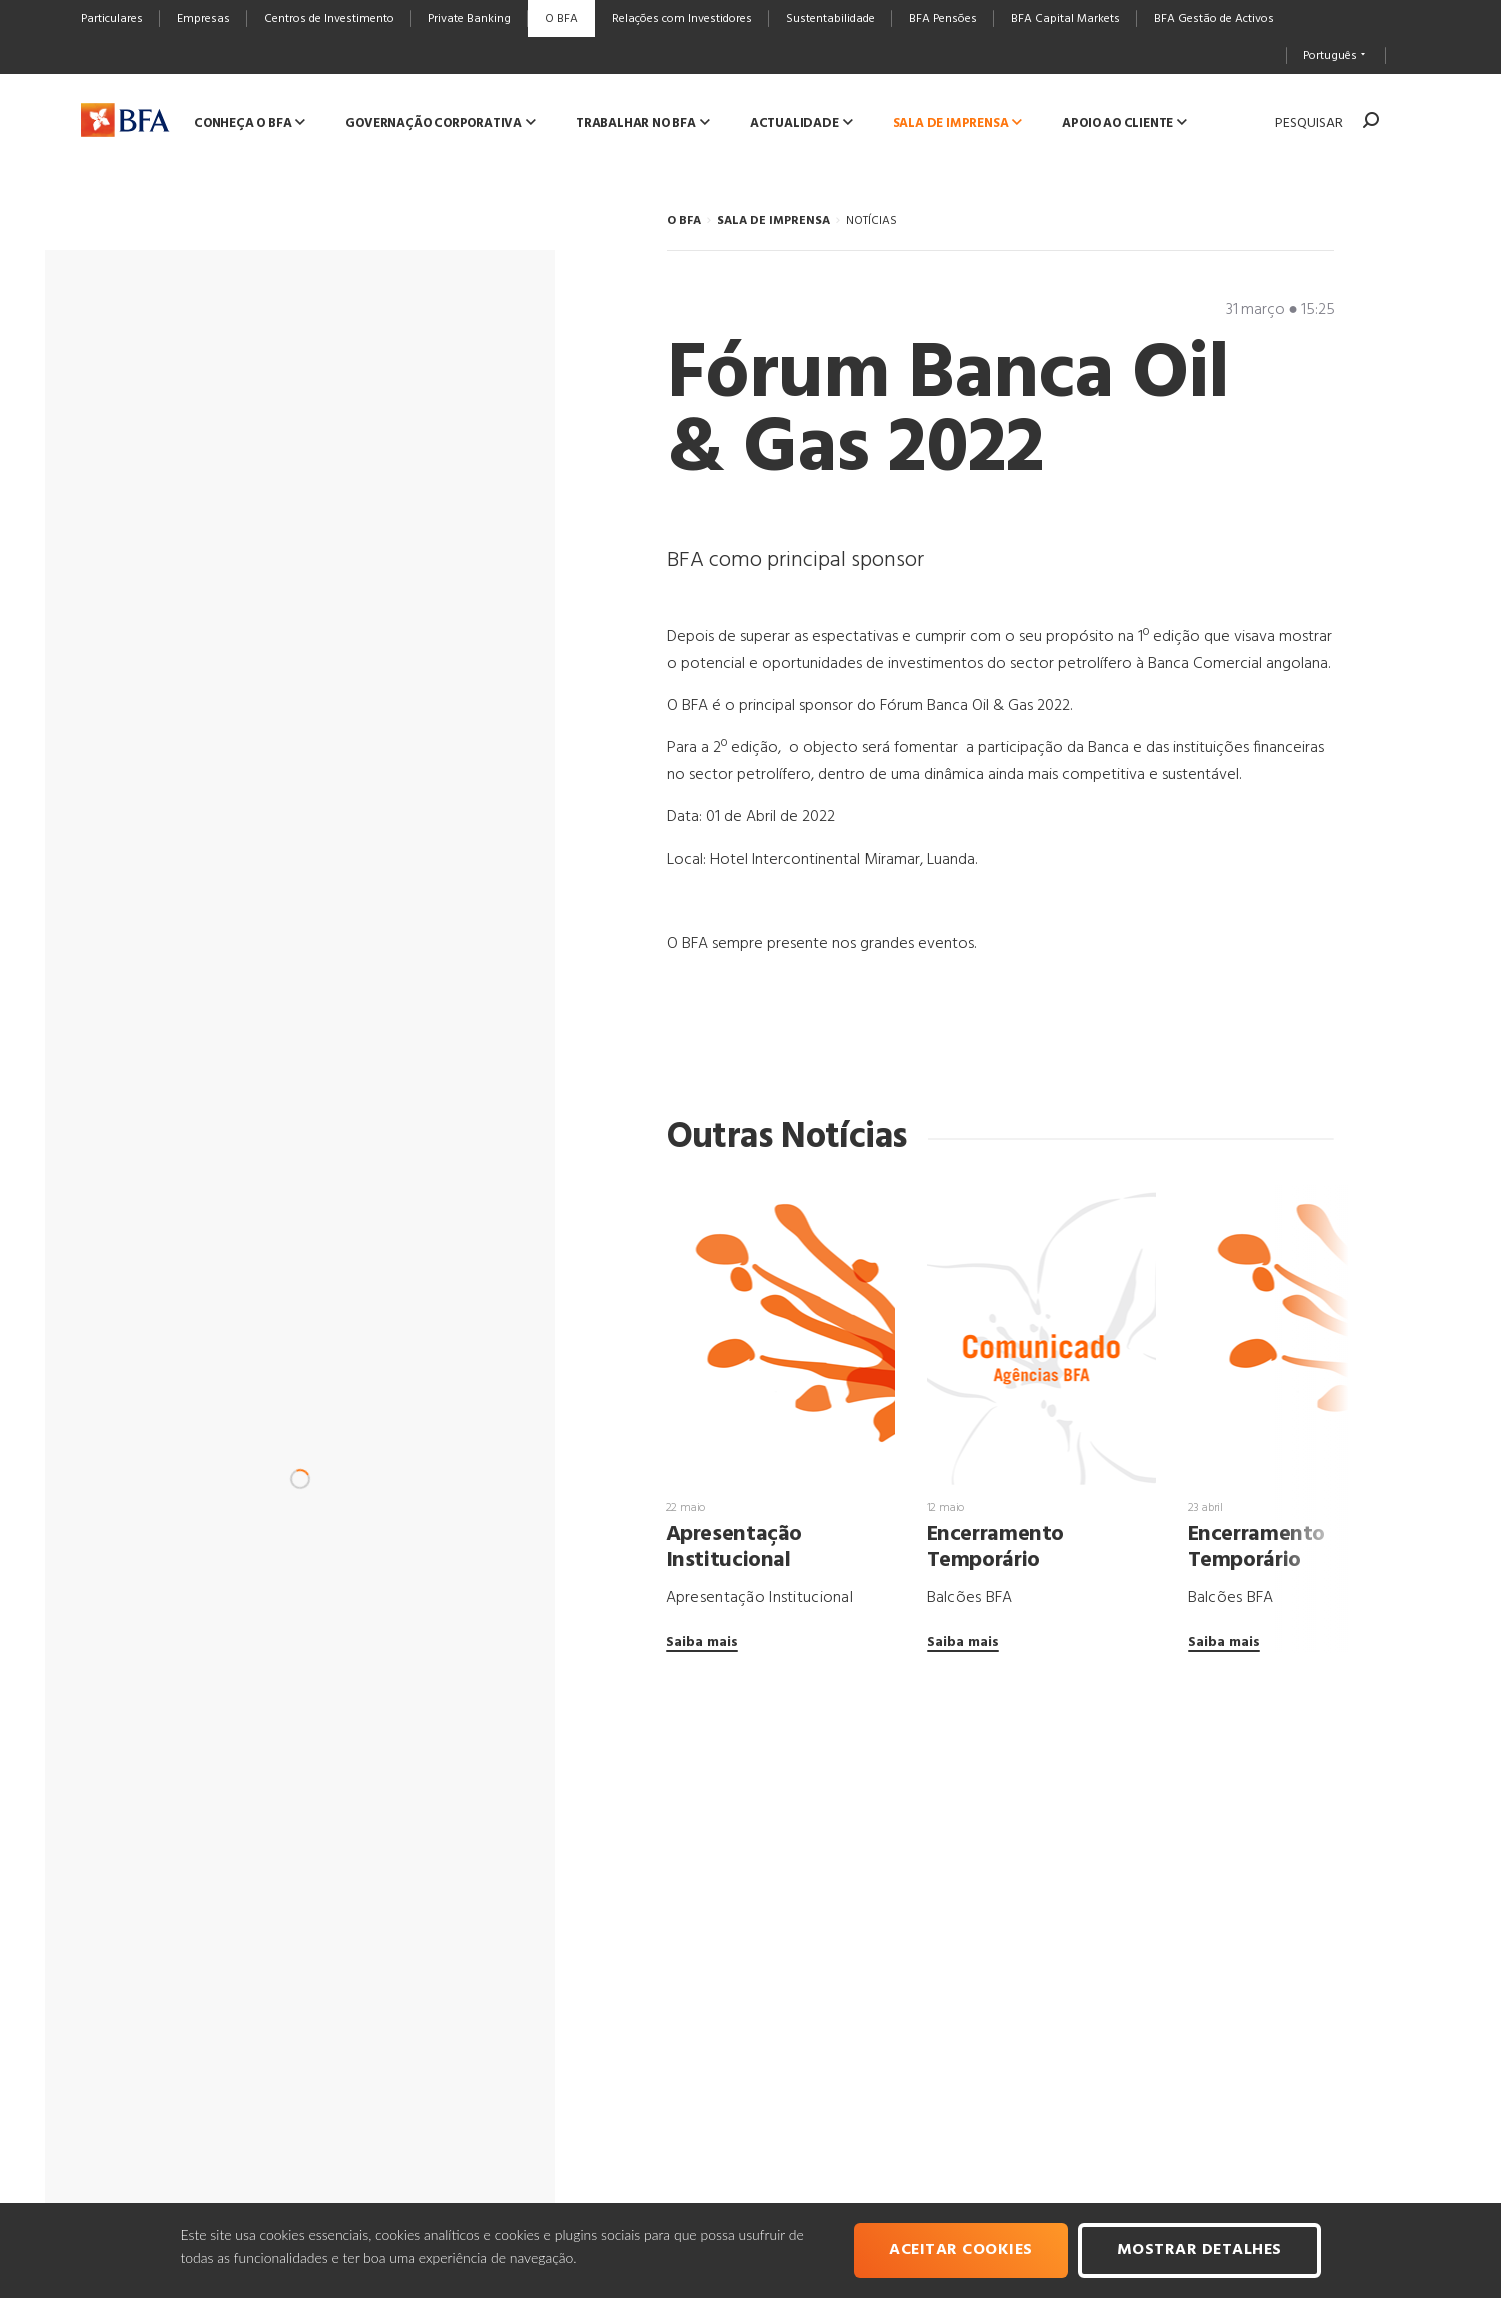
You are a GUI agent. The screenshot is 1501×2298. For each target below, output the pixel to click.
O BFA (684, 221)
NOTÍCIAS (871, 221)
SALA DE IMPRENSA (773, 221)
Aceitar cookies (961, 2250)
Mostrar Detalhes (1199, 2250)
